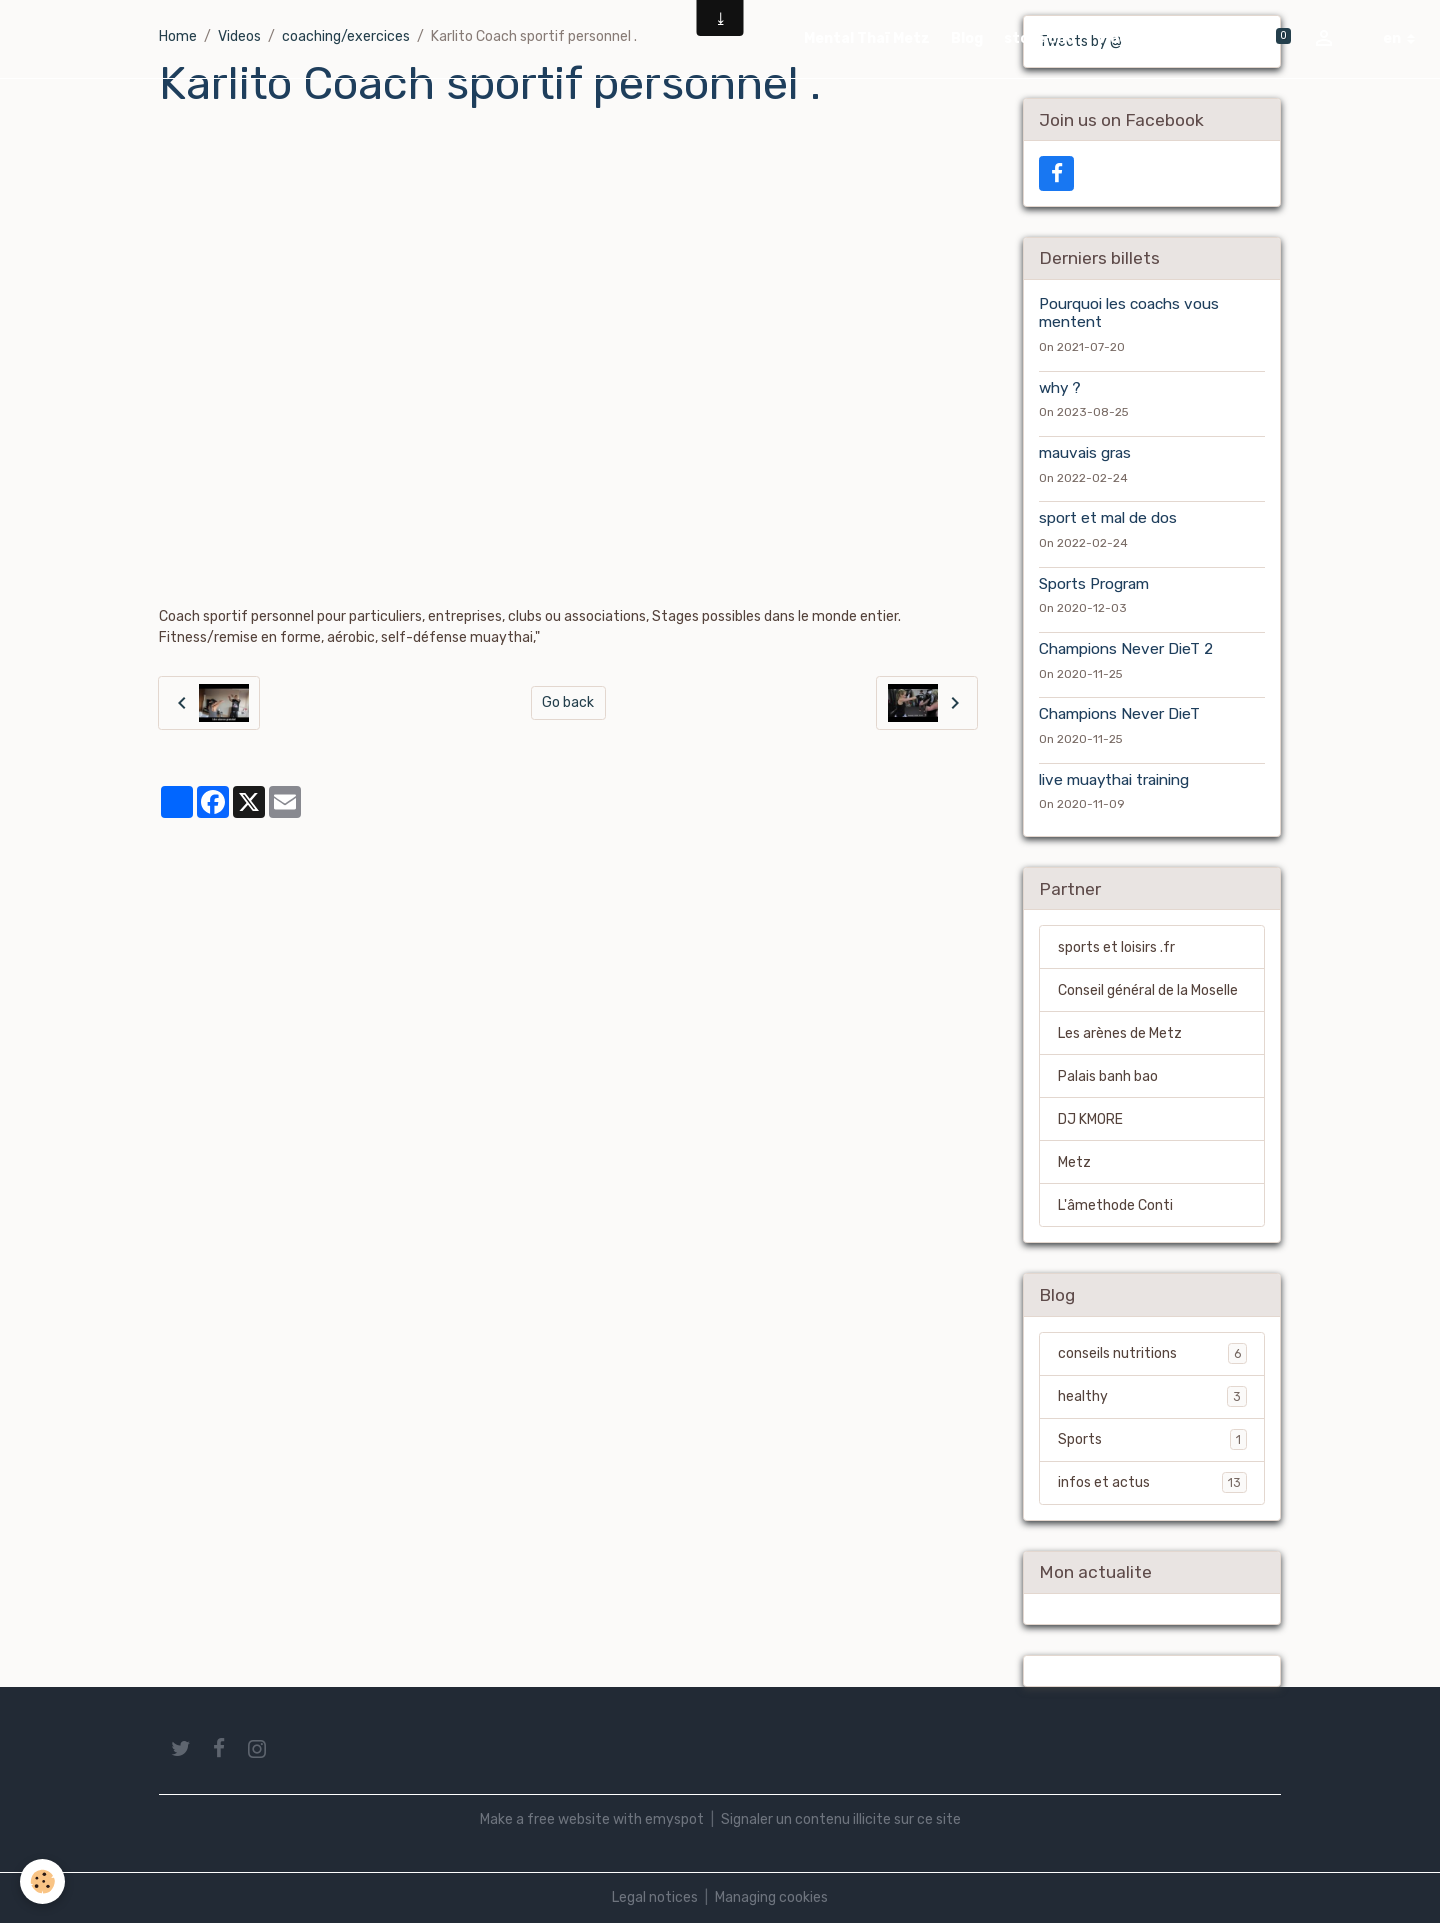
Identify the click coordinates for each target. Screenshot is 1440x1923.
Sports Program (1094, 584)
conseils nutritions (1152, 1353)
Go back (568, 702)
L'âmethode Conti (1115, 1205)
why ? (1060, 388)
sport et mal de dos (1108, 518)
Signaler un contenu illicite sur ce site (841, 1819)
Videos (1122, 38)
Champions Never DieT (1119, 714)
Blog (967, 38)
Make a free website (545, 1819)
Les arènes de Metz (1120, 1033)
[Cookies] (42, 1881)
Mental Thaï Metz (867, 38)
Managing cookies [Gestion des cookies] (771, 1897)
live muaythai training (1114, 780)
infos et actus (1152, 1482)
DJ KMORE (1090, 1119)
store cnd (1039, 38)
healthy (1152, 1396)
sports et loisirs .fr (1116, 947)
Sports (1152, 1439)
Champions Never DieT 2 (1126, 649)
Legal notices (655, 1897)
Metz (1074, 1162)
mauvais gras (1085, 453)
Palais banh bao (1108, 1076)
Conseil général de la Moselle (1148, 990)
